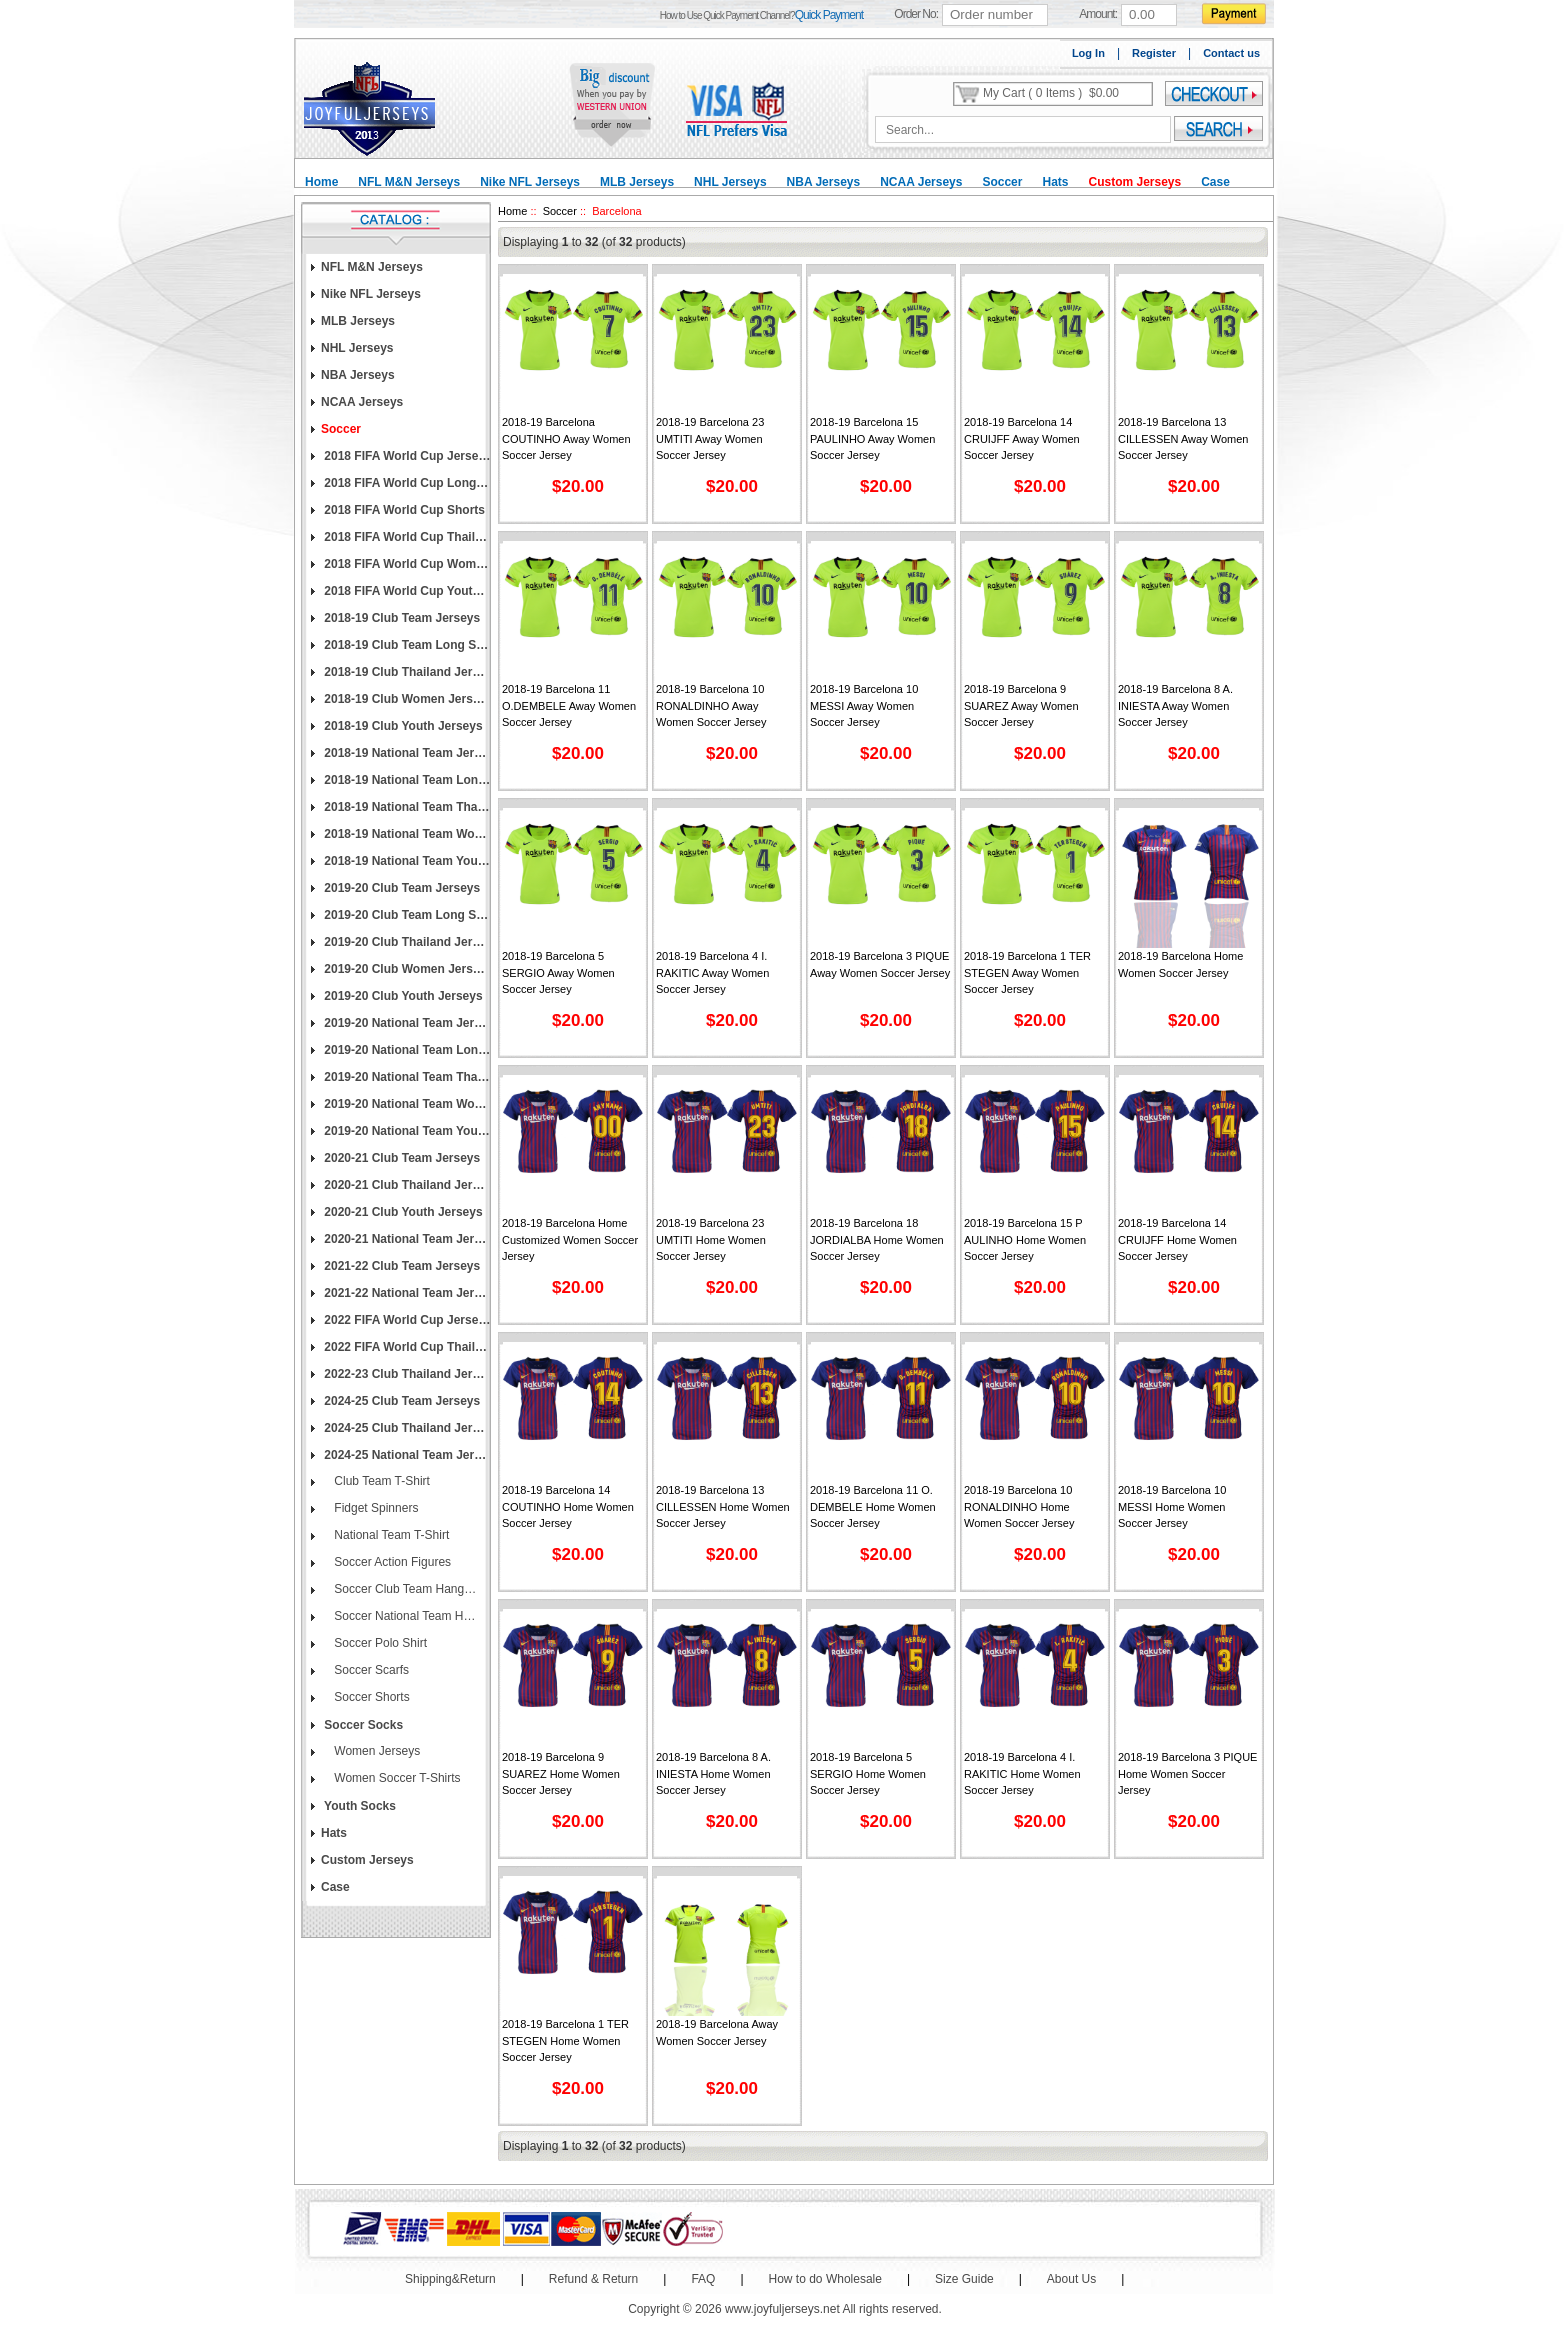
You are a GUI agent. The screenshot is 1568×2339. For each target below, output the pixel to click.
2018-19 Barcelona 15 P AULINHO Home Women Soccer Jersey (1025, 1239)
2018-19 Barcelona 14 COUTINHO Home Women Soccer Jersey (568, 1506)
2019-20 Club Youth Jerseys (402, 996)
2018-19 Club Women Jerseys (406, 699)
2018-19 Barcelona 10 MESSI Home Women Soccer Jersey (1172, 1506)
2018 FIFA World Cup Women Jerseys (406, 564)
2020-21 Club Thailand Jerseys (406, 1185)
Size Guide (964, 2279)
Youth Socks (358, 1806)
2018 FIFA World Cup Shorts (403, 510)
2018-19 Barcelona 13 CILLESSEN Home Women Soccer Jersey (723, 1506)
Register (1154, 53)
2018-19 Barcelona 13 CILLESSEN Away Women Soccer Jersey (1183, 438)
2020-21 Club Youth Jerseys (402, 1212)
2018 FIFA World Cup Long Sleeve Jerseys (406, 483)
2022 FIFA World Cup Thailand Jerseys (406, 1347)
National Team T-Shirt (390, 1535)
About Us (1071, 2279)
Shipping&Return (450, 2279)
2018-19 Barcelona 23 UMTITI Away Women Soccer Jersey (710, 438)
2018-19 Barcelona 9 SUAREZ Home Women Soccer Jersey (561, 1773)
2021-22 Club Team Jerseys (400, 1266)
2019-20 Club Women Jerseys (406, 969)
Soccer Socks (362, 1725)
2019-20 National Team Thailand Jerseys (406, 1077)
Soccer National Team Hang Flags (404, 1616)
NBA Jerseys (824, 182)
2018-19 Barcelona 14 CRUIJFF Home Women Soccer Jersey (1177, 1239)
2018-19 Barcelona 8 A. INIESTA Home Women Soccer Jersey (713, 1773)
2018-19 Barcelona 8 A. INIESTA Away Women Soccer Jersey (1175, 705)
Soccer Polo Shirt (379, 1643)
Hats (1055, 182)
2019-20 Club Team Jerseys (400, 888)
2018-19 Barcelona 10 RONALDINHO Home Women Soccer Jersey (1019, 1506)
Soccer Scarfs (370, 1670)
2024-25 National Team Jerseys (406, 1455)
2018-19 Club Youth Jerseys (402, 726)
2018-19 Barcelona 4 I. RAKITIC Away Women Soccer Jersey (712, 972)
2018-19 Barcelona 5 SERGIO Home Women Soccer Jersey (868, 1773)
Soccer (1002, 182)
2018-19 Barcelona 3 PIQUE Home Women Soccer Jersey (1187, 1773)
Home (321, 182)
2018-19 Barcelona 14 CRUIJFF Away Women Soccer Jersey (1022, 438)
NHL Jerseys (730, 182)
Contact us (1231, 53)
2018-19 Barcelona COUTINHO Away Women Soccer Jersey (566, 438)
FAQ (703, 2279)
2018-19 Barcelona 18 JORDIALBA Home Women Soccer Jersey (877, 1239)
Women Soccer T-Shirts (396, 1778)
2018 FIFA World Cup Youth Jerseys (406, 591)
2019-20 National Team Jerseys (406, 1023)
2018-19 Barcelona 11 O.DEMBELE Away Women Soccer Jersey (569, 705)
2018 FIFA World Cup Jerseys (406, 456)
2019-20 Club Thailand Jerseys (406, 942)
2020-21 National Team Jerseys (406, 1239)
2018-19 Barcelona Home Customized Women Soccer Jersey (570, 1239)
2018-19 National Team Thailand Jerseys (406, 807)
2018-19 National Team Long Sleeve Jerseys (406, 780)
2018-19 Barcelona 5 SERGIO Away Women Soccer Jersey (558, 972)
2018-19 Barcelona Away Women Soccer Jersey (717, 2032)
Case (1215, 182)
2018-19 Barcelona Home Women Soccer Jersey (1180, 964)
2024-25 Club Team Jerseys (400, 1401)
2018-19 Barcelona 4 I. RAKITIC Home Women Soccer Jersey (1022, 1773)
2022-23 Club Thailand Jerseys (406, 1374)
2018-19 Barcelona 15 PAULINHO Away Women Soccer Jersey (872, 438)
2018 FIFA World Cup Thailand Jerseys (406, 537)
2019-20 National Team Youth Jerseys (406, 1131)
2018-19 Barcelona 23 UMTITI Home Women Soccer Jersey (711, 1239)
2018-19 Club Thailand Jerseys (406, 672)
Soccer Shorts (370, 1697)
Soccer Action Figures (391, 1562)
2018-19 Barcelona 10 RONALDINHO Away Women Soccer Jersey (711, 705)
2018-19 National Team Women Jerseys (406, 834)
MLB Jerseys (637, 182)
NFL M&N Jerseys (409, 182)
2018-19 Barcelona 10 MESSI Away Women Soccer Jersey (864, 705)
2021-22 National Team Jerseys (406, 1293)
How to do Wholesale (825, 2279)
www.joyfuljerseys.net (782, 2309)
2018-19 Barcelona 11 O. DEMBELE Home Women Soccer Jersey (873, 1506)
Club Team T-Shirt (380, 1481)
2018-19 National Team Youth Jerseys (406, 861)
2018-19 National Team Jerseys (406, 753)
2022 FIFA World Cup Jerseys (406, 1320)
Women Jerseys (375, 1751)
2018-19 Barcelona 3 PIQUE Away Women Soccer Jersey (880, 964)
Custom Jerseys (1134, 182)
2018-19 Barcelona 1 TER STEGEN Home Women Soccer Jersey (565, 2040)
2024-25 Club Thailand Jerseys (406, 1428)
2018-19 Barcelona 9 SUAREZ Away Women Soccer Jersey (1021, 705)
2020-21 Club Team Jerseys (400, 1158)
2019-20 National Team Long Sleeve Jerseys (406, 1050)
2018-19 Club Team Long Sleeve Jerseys (406, 645)
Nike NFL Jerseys (530, 182)
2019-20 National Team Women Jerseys (406, 1104)
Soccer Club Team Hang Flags (404, 1589)
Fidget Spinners (374, 1508)
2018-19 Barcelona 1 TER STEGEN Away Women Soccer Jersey (1027, 972)
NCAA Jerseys (921, 182)
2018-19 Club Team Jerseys (400, 618)
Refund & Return (593, 2279)
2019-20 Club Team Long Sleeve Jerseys (406, 915)
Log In (1088, 53)
